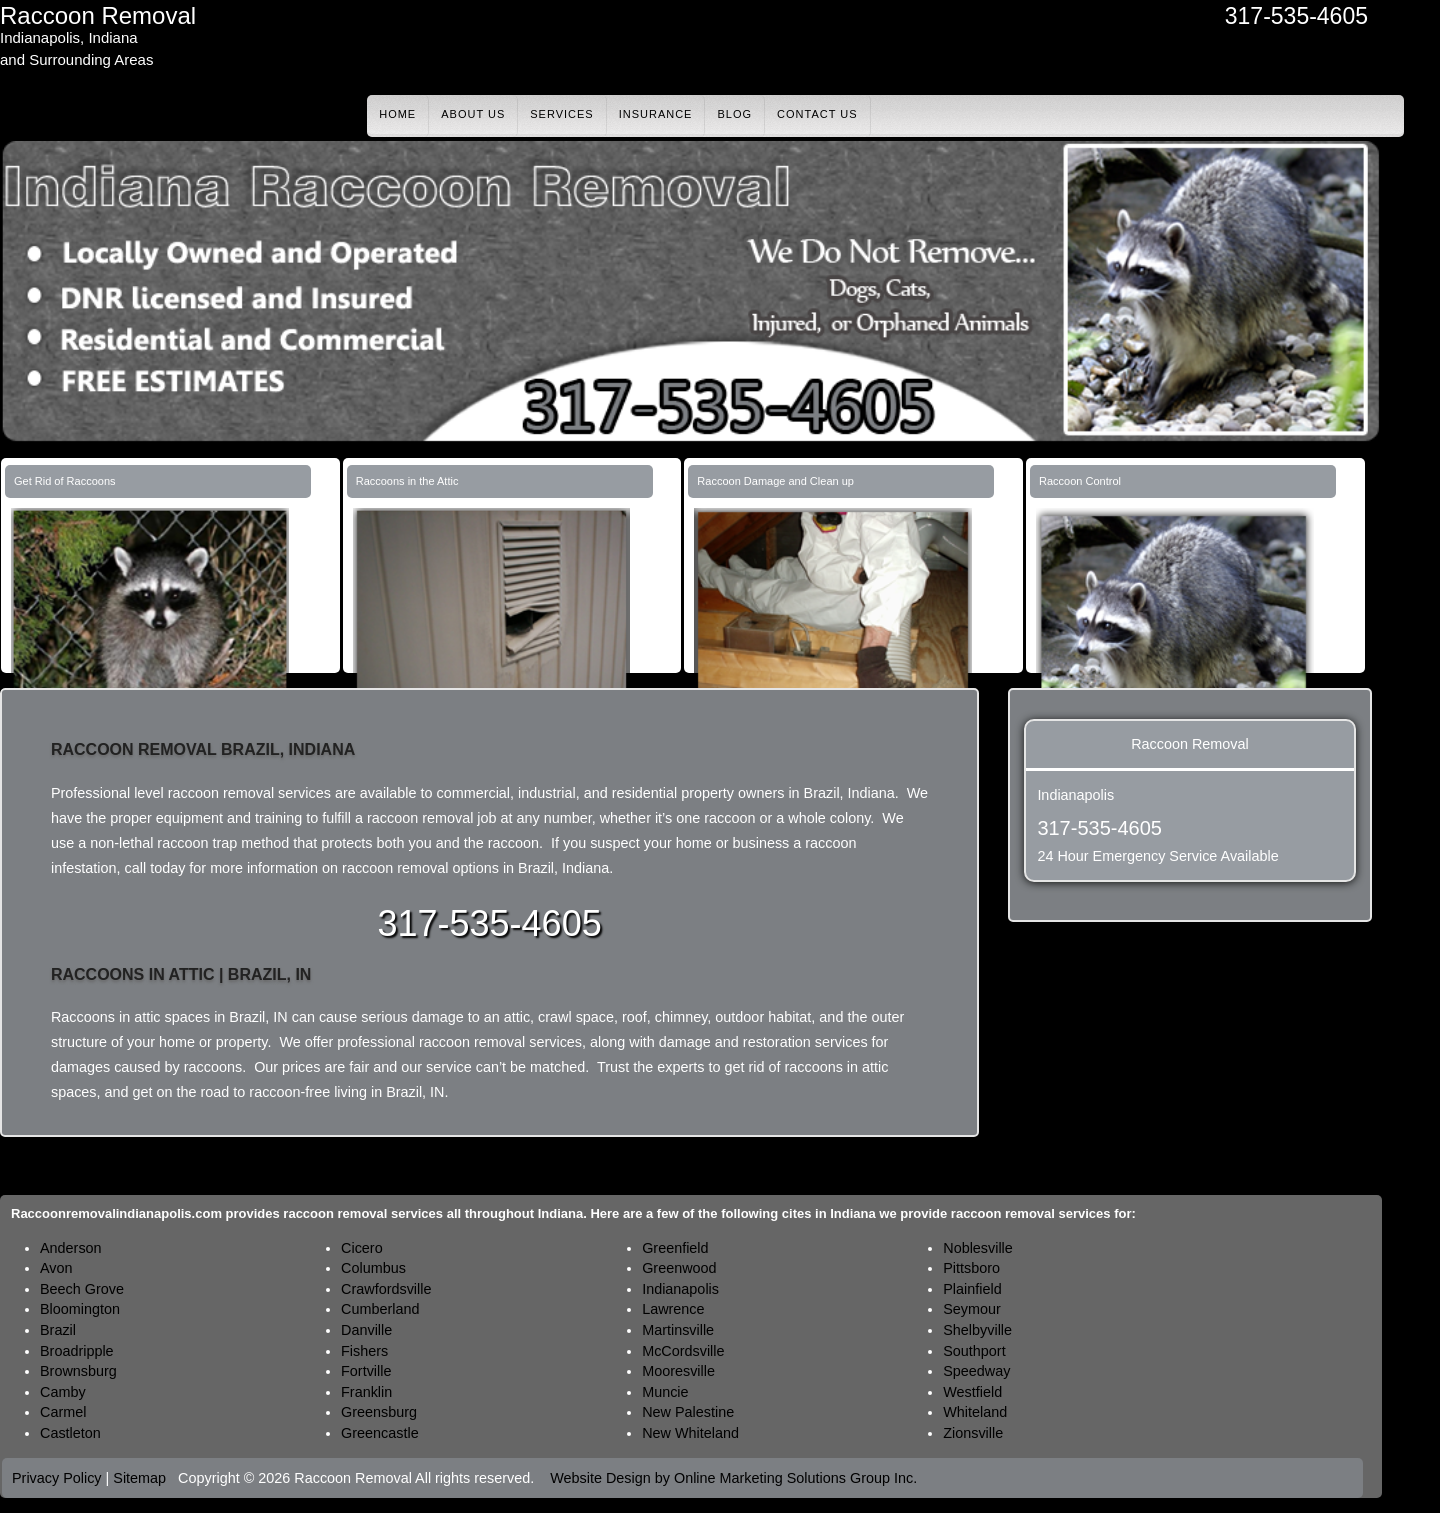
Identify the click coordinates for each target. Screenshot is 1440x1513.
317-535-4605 (1296, 16)
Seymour (972, 1309)
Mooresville (678, 1371)
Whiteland (975, 1412)
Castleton (70, 1433)
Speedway (976, 1371)
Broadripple (77, 1351)
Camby (63, 1392)
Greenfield (675, 1248)
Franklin (366, 1392)
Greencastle (380, 1433)
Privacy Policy (57, 1478)
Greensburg (379, 1412)
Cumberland (380, 1309)
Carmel (63, 1412)
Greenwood (679, 1268)
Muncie (665, 1392)
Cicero (362, 1248)
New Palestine (688, 1412)
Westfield (972, 1392)
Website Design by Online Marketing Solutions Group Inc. (733, 1478)
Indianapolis (680, 1289)
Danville (366, 1330)
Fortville (366, 1371)
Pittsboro (971, 1268)
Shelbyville (977, 1330)
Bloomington (80, 1309)
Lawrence (673, 1309)
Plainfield (972, 1289)
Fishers (364, 1351)
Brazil (58, 1330)
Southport (974, 1351)
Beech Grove (82, 1289)
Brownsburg (78, 1371)
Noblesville (978, 1248)
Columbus (373, 1268)
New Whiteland (690, 1433)
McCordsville (683, 1351)
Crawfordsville (386, 1289)
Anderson (71, 1248)
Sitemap (139, 1478)
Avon (56, 1268)
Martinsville (678, 1330)
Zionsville (973, 1433)
